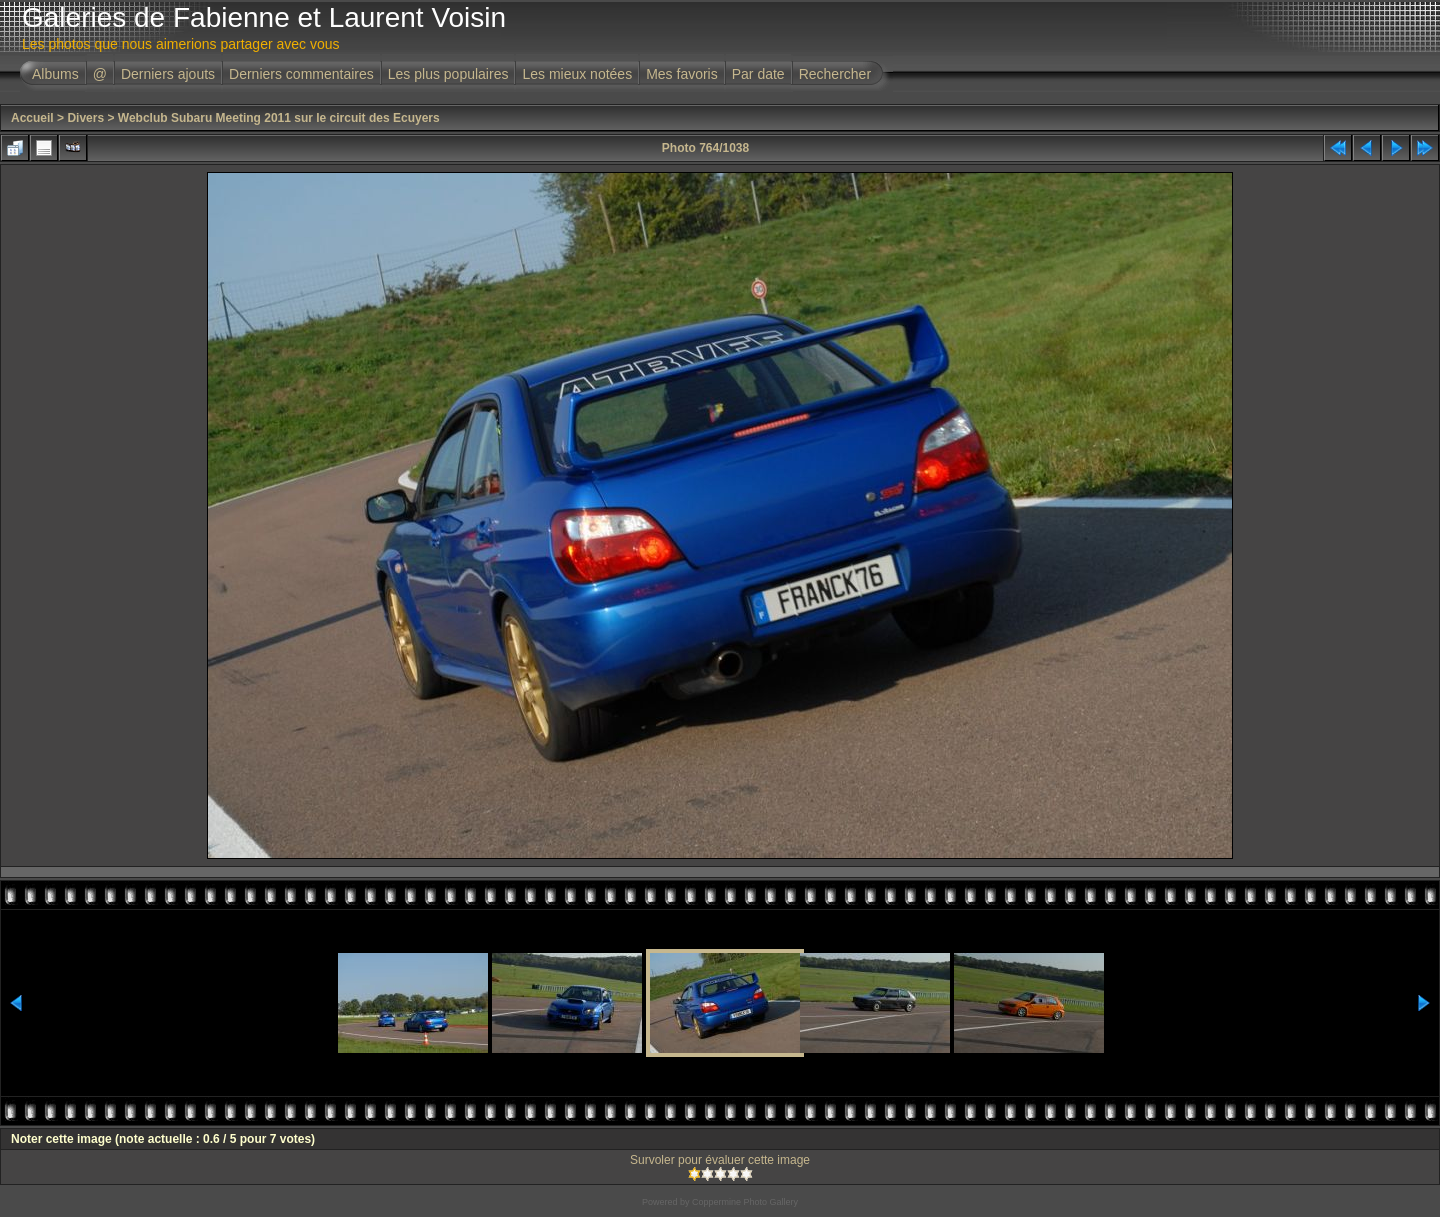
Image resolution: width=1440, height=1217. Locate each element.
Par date (758, 74)
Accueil (32, 118)
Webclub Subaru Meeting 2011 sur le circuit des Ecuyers (279, 118)
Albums (55, 74)
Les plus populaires (448, 74)
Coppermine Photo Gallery (745, 1202)
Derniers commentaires (301, 74)
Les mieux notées (577, 74)
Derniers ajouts (168, 74)
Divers (85, 118)
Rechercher (835, 74)
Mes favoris (682, 74)
